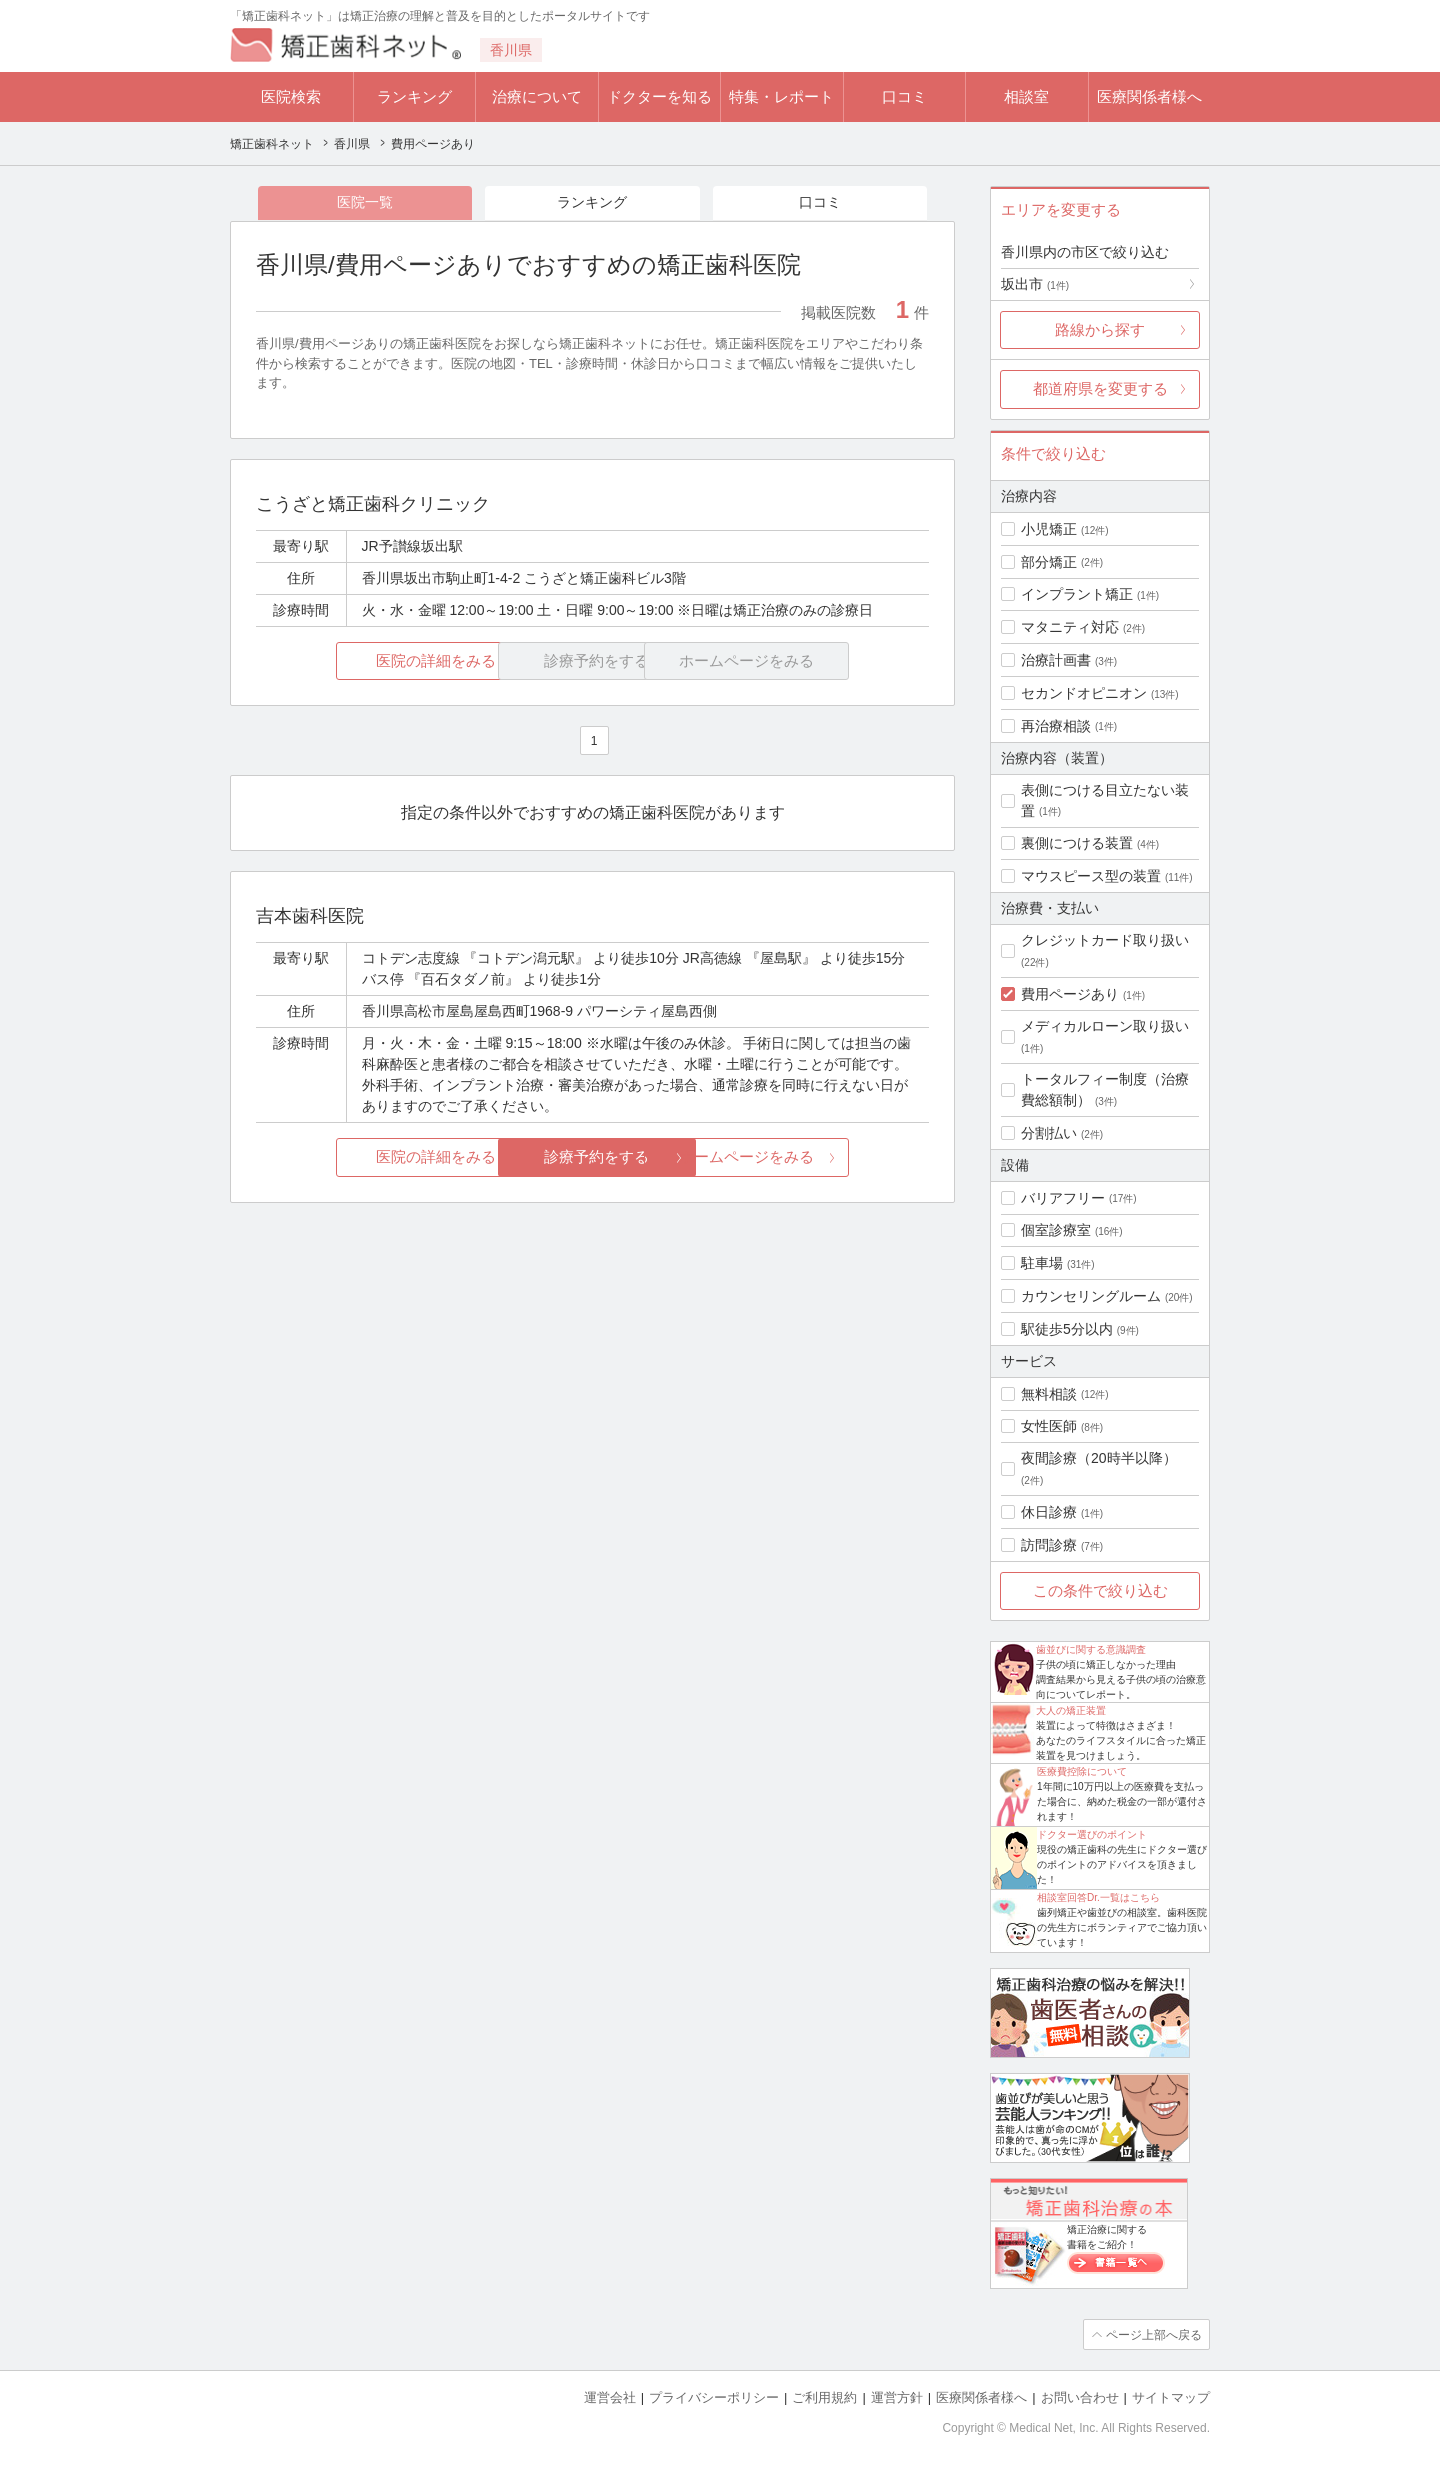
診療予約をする (592, 1157)
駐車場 (1042, 1263)
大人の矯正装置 (1071, 1710)
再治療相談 (1056, 726)
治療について (537, 96)
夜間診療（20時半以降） (1099, 1458)
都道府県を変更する (1100, 388)
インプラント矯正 (1077, 594)
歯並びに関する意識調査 (1091, 1649)
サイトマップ (1171, 2396)
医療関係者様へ (1149, 96)
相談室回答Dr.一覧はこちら (1098, 1897)
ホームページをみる (817, 1157)
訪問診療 (1049, 1545)
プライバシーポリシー (714, 2396)
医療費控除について (1082, 1771)
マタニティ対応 (1070, 627)
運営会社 (610, 2396)
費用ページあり (1070, 994)
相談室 (1026, 96)
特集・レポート (781, 96)
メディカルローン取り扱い (1105, 1026)
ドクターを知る (659, 96)
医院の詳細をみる (368, 661)
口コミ (904, 96)
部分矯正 (1049, 562)
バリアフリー (1063, 1198)
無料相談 (1049, 1394)
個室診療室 (1056, 1230)
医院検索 (291, 96)
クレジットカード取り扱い (1105, 940)
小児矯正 (1049, 529)
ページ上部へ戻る (1153, 2334)
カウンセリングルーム (1091, 1296)
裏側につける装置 (1077, 843)
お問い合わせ (1080, 2396)
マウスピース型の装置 (1091, 876)
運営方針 (897, 2396)
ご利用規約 (824, 2396)
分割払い (1049, 1133)
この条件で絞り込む (1100, 1590)
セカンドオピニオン (1084, 693)
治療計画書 (1056, 660)
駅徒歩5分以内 (1067, 1329)
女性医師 (1049, 1426)
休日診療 (1049, 1512)
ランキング (414, 96)
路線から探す (1100, 329)
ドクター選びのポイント (1092, 1834)
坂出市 (1035, 284)
